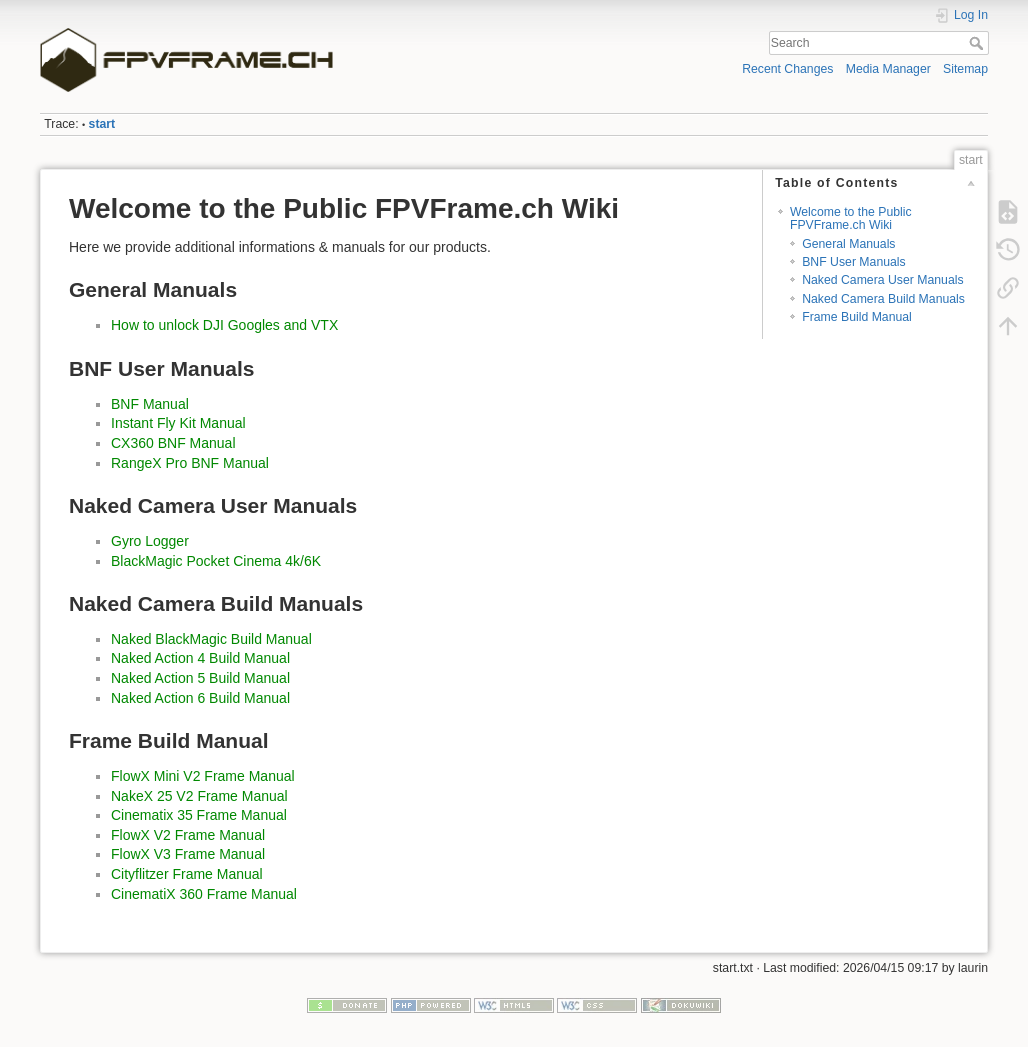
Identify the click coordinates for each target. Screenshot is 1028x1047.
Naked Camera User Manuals (882, 280)
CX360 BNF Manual (173, 443)
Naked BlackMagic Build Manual (211, 639)
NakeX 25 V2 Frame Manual (199, 796)
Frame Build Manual (857, 317)
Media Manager (888, 69)
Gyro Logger (150, 541)
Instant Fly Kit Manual (178, 423)
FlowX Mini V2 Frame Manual (203, 776)
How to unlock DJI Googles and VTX (224, 325)
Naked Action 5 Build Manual (200, 678)
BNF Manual (150, 404)
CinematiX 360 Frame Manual (204, 894)
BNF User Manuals (853, 262)
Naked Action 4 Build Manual (200, 658)
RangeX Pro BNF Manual (190, 463)
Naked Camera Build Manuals (883, 299)
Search (978, 43)
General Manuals (848, 244)
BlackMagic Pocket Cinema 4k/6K (216, 561)
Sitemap (965, 69)
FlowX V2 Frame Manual (188, 835)
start (102, 124)
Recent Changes (787, 69)
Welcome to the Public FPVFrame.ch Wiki (851, 218)
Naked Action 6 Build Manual (200, 698)
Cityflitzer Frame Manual (187, 874)
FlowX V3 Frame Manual (188, 854)
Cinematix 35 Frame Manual (199, 815)
